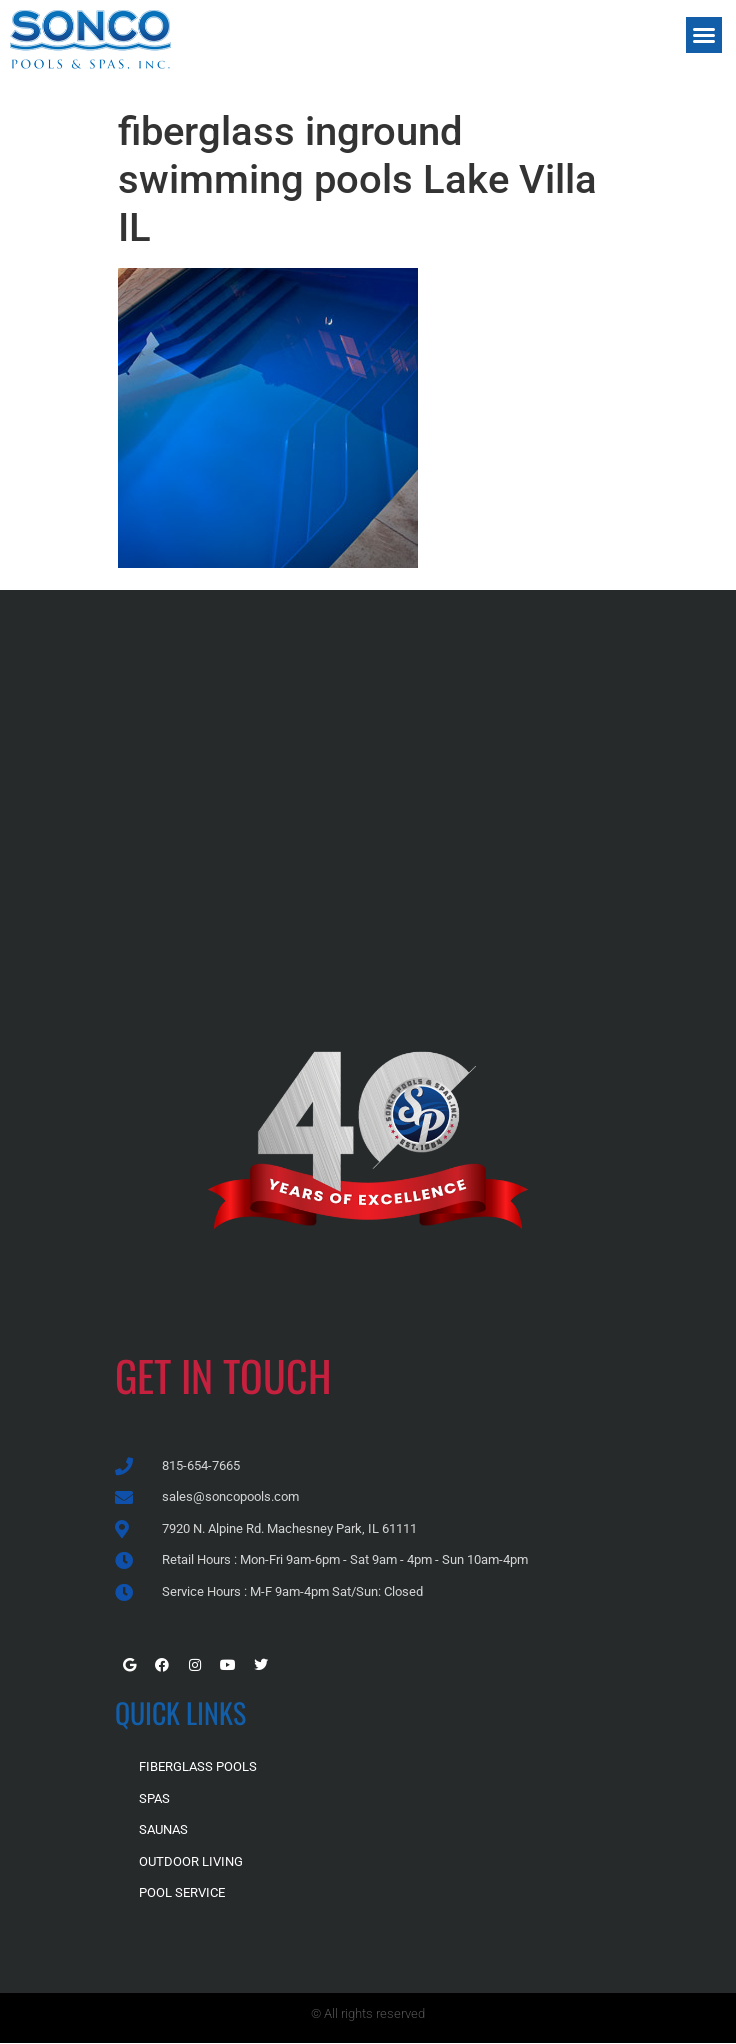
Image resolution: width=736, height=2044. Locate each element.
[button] (704, 35)
